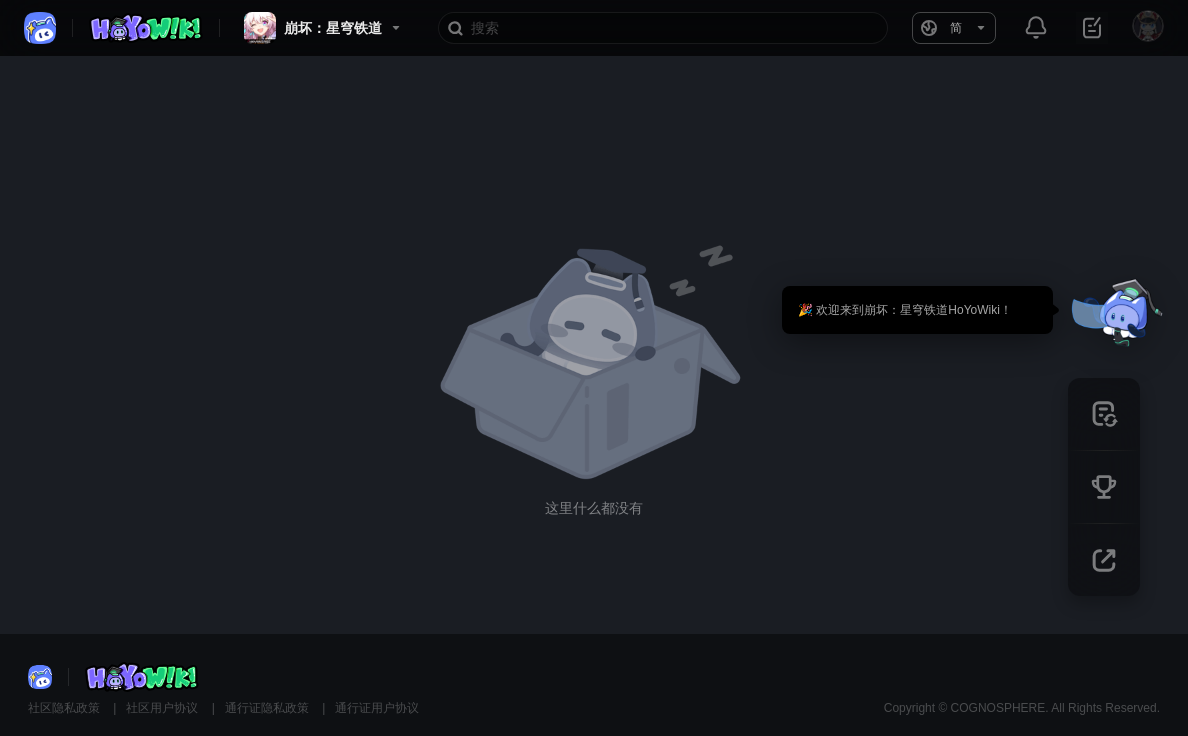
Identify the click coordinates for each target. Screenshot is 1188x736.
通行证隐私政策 (268, 708)
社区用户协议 (163, 708)
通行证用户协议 (377, 708)
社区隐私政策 (65, 708)
